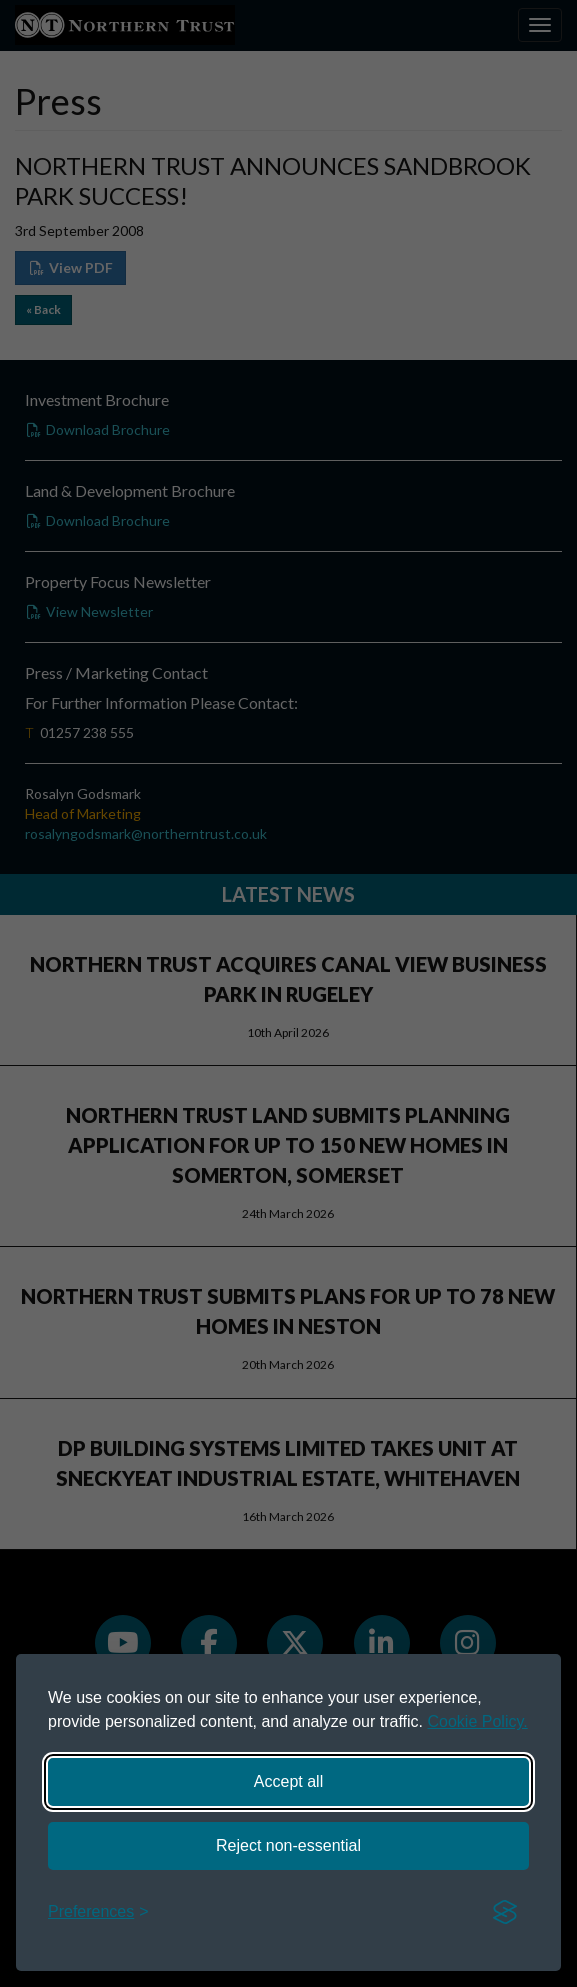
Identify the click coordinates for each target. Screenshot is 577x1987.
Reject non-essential (288, 1845)
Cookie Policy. (478, 1721)
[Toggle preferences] (98, 1912)
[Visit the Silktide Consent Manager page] (505, 1913)
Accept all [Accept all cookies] (288, 1781)
